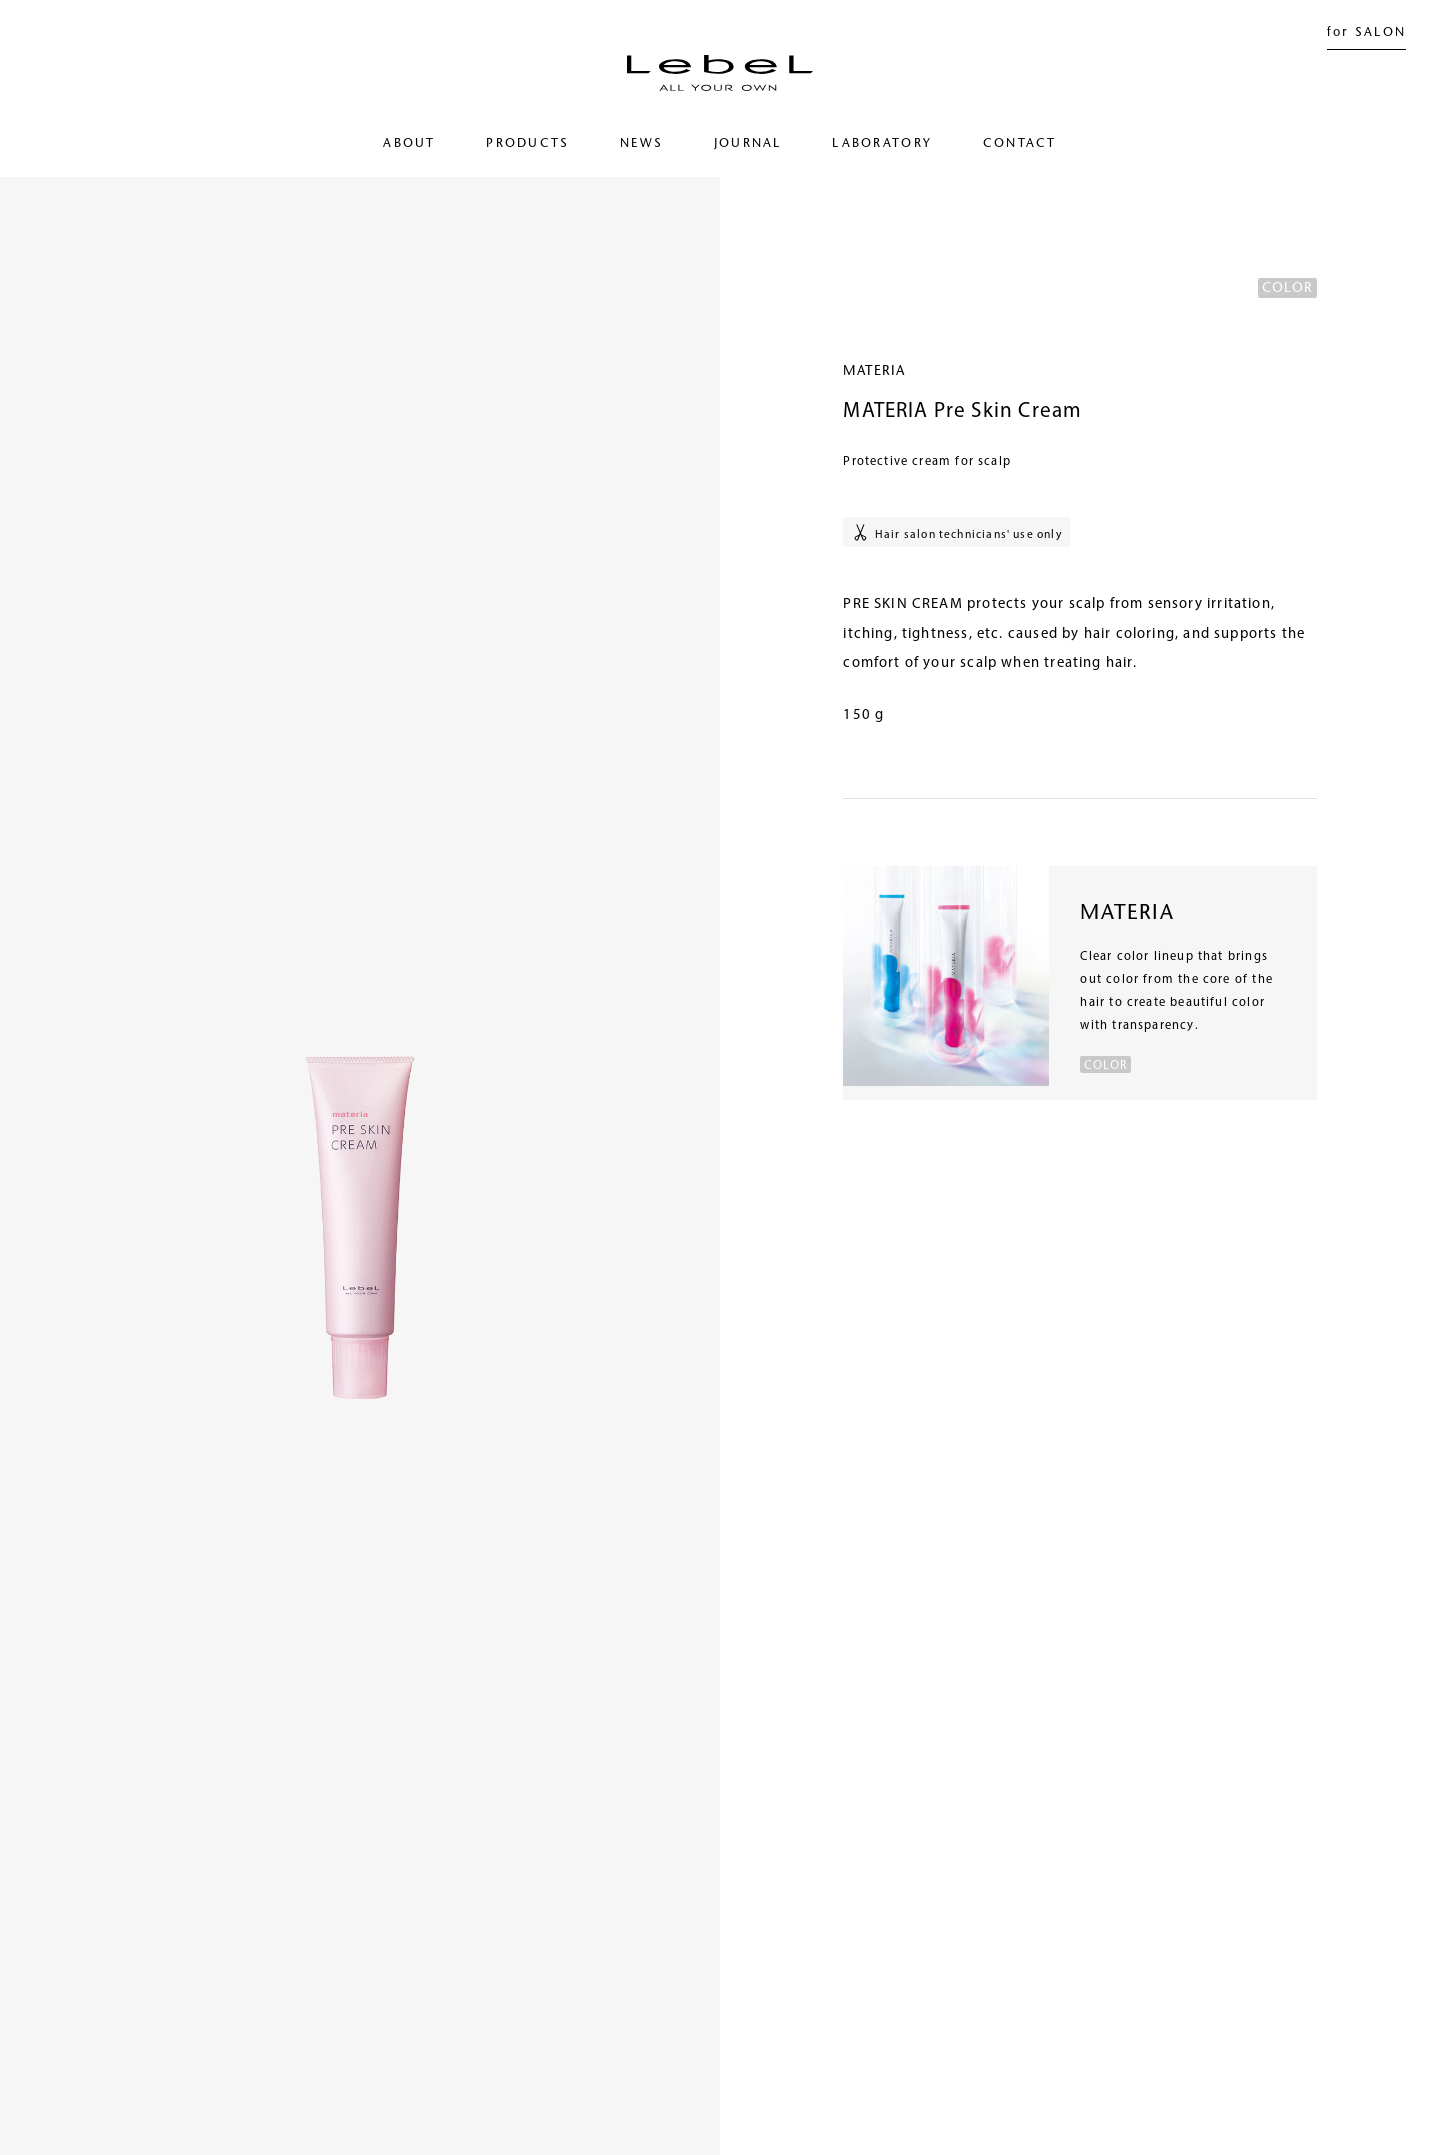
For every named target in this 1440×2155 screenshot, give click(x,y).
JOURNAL (748, 144)
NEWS (641, 144)
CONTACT (1020, 144)
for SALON (1367, 33)
